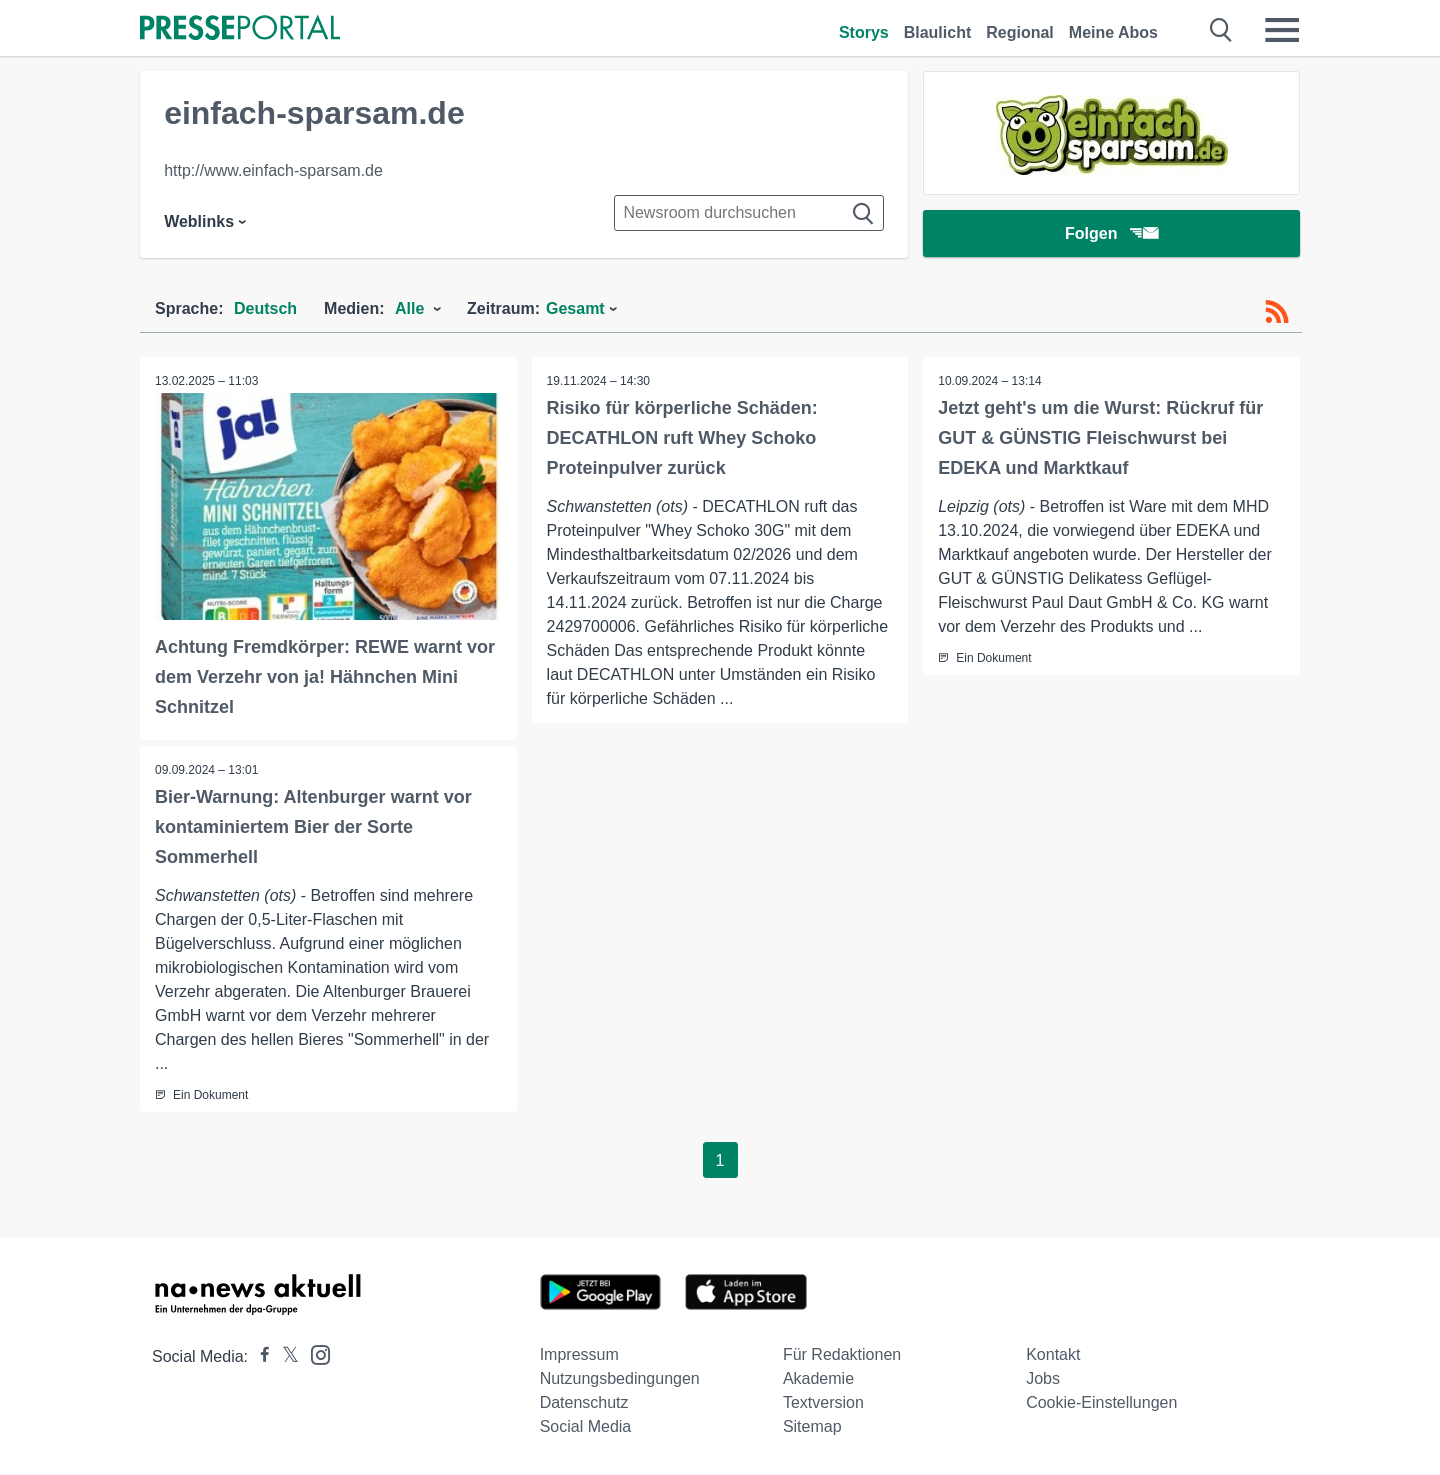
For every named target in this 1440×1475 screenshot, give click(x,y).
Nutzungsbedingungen (620, 1378)
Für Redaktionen (842, 1354)
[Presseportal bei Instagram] (314, 1353)
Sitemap (812, 1426)
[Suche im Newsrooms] (749, 213)
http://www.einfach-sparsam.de (273, 170)
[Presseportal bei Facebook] (259, 1356)
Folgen (1111, 234)
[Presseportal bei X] (284, 1356)
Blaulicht (938, 32)
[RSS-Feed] (1277, 312)
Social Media (586, 1426)
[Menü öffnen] (1282, 30)
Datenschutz (584, 1402)
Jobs (1043, 1378)
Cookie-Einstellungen (1101, 1402)
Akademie (818, 1378)
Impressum (579, 1354)
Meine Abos (1113, 32)
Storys (864, 32)
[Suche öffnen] (1221, 30)
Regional (1020, 32)
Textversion (823, 1402)
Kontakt (1053, 1354)
